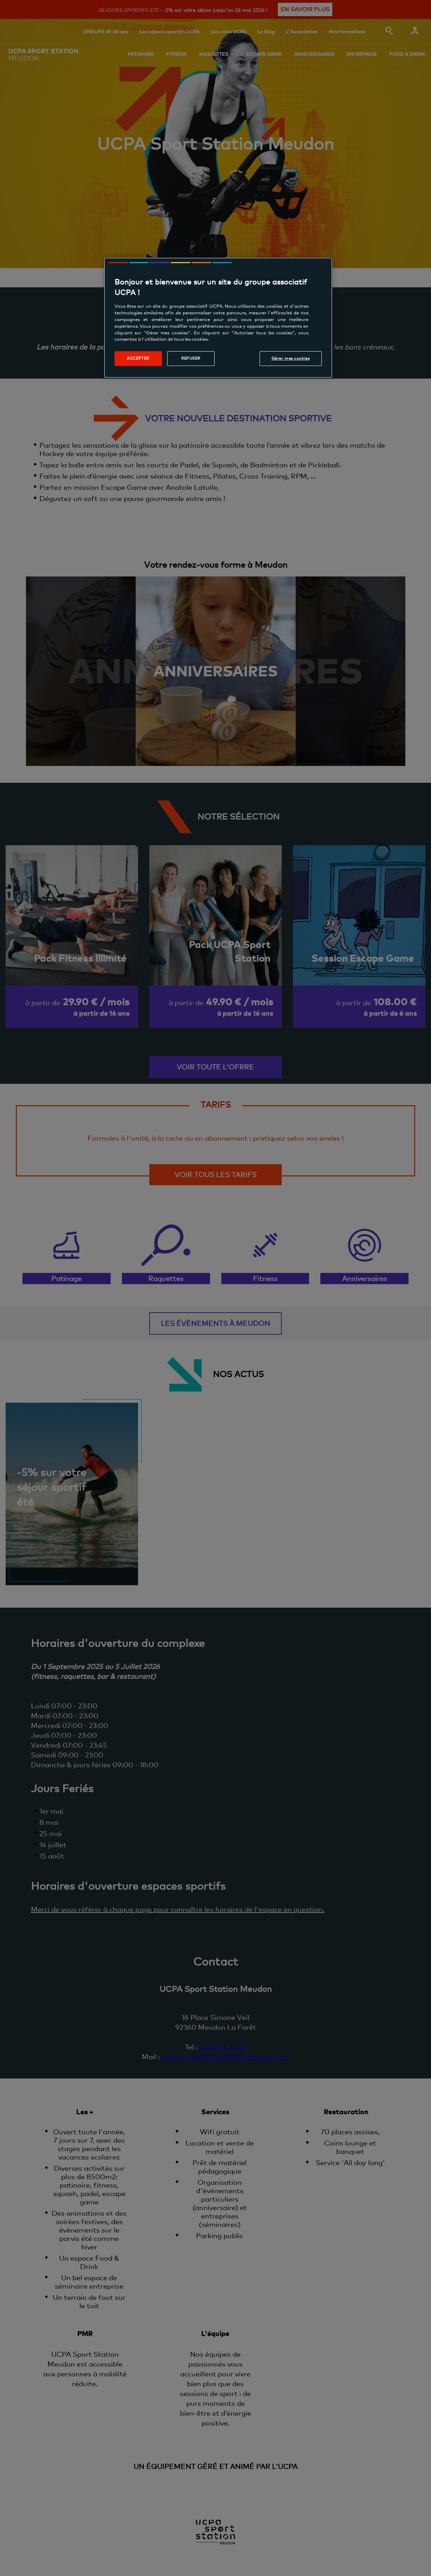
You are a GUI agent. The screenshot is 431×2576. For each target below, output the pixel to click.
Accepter (138, 358)
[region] (218, 318)
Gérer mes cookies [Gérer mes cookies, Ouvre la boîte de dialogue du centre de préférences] (291, 358)
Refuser (190, 358)
